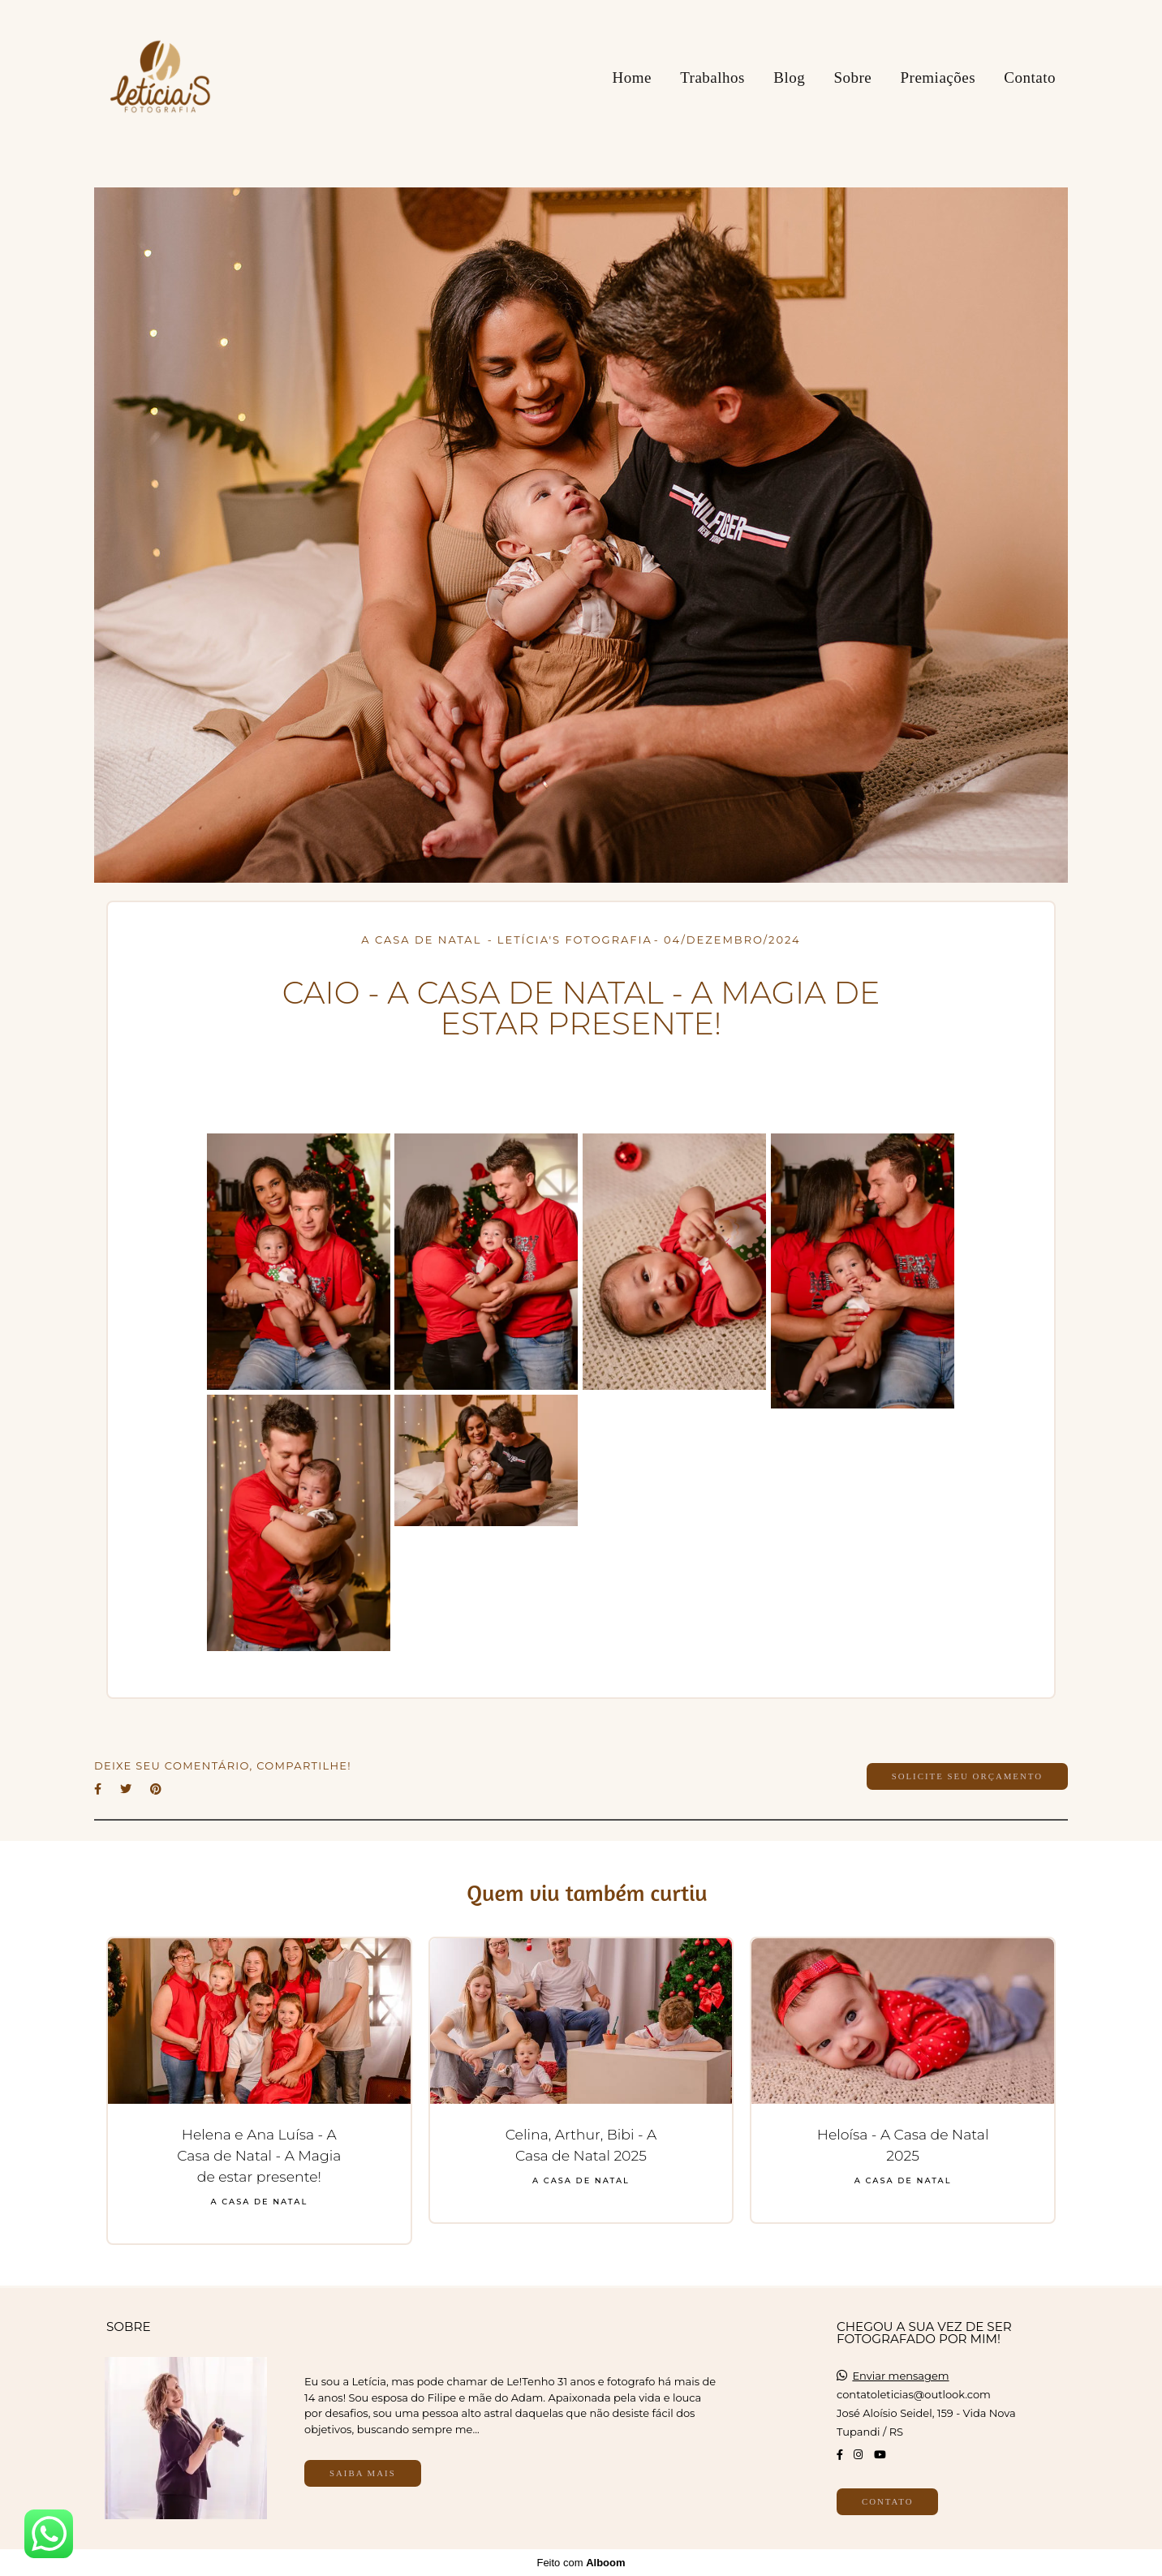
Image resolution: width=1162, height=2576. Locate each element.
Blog (789, 77)
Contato (1030, 77)
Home (631, 77)
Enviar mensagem (900, 2376)
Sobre (852, 77)
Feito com (580, 2563)
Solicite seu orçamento (967, 1776)
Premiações (938, 77)
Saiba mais (362, 2473)
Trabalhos (712, 77)
